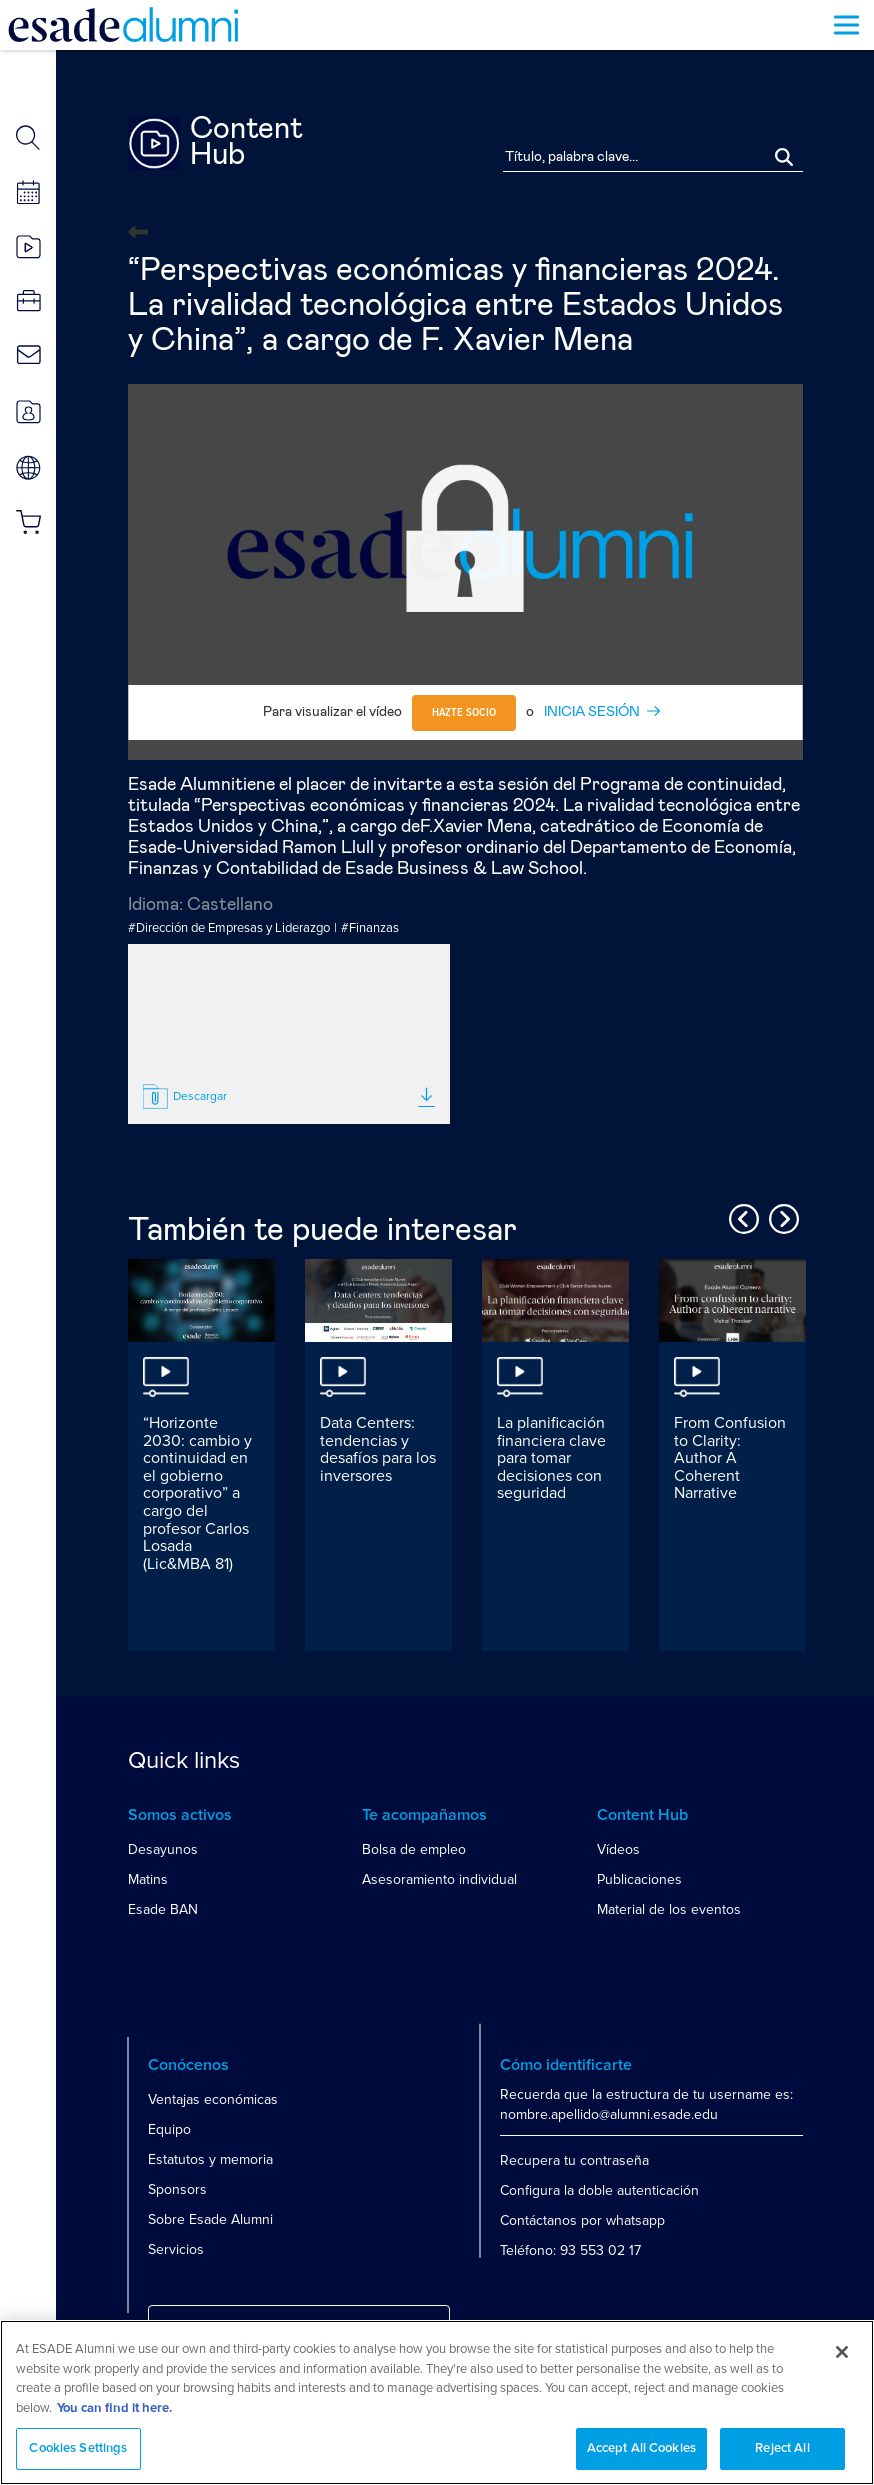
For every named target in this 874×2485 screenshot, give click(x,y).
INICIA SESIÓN (592, 712)
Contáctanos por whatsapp (582, 2220)
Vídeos (618, 1849)
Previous (741, 1216)
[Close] (842, 2352)
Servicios (176, 2249)
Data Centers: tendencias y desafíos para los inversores (378, 1449)
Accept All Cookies (641, 2448)
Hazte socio (464, 713)
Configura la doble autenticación (599, 2190)
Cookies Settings (78, 2448)
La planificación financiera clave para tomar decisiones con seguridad (551, 1458)
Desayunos (163, 1849)
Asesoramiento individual (439, 1879)
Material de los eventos (669, 1909)
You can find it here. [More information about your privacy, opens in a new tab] (114, 2408)
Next (781, 1216)
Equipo (169, 2129)
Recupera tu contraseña (574, 2160)
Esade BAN (163, 1909)
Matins (148, 1879)
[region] (437, 2402)
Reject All (782, 2448)
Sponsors (177, 2189)
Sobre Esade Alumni (210, 2219)
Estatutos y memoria (210, 2159)
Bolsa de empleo (414, 1849)
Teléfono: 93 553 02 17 (570, 2250)
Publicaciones (639, 1879)
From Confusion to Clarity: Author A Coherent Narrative (730, 1458)
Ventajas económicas (213, 2099)
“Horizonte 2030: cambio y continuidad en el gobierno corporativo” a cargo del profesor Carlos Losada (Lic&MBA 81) (197, 1493)
